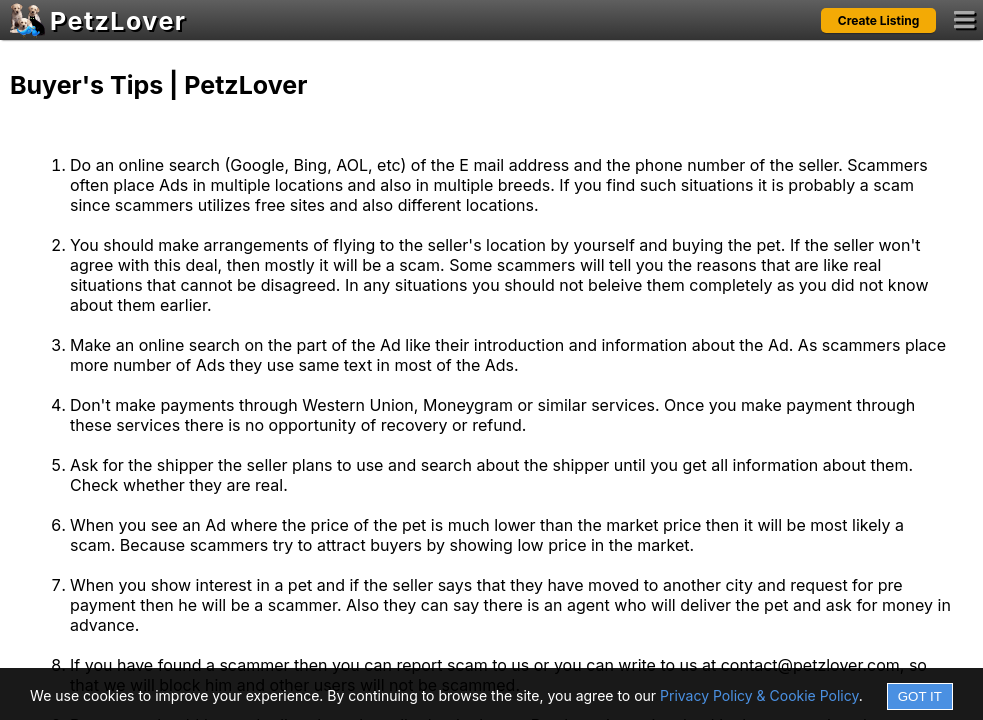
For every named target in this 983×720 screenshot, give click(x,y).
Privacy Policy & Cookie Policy (759, 695)
